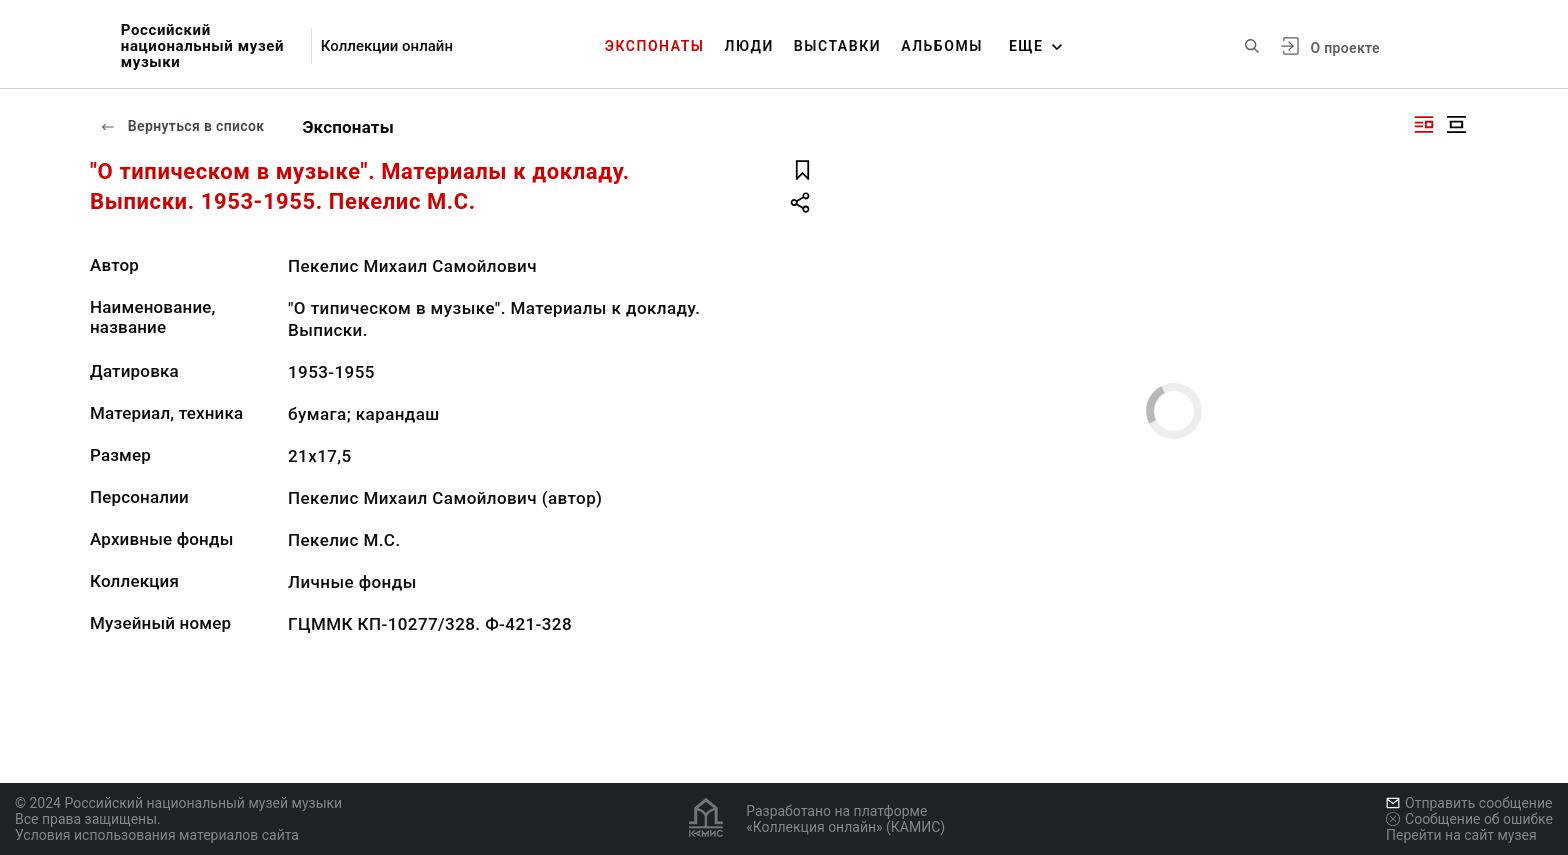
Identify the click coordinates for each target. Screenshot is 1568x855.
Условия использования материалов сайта (157, 835)
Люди (749, 46)
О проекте (1344, 48)
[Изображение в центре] (1456, 124)
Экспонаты (655, 46)
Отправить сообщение (1469, 803)
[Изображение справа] (1424, 124)
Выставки (837, 46)
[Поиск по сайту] (1252, 46)
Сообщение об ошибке (1469, 819)
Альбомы (942, 46)
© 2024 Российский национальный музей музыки (178, 803)
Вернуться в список (182, 126)
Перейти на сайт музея (1461, 835)
